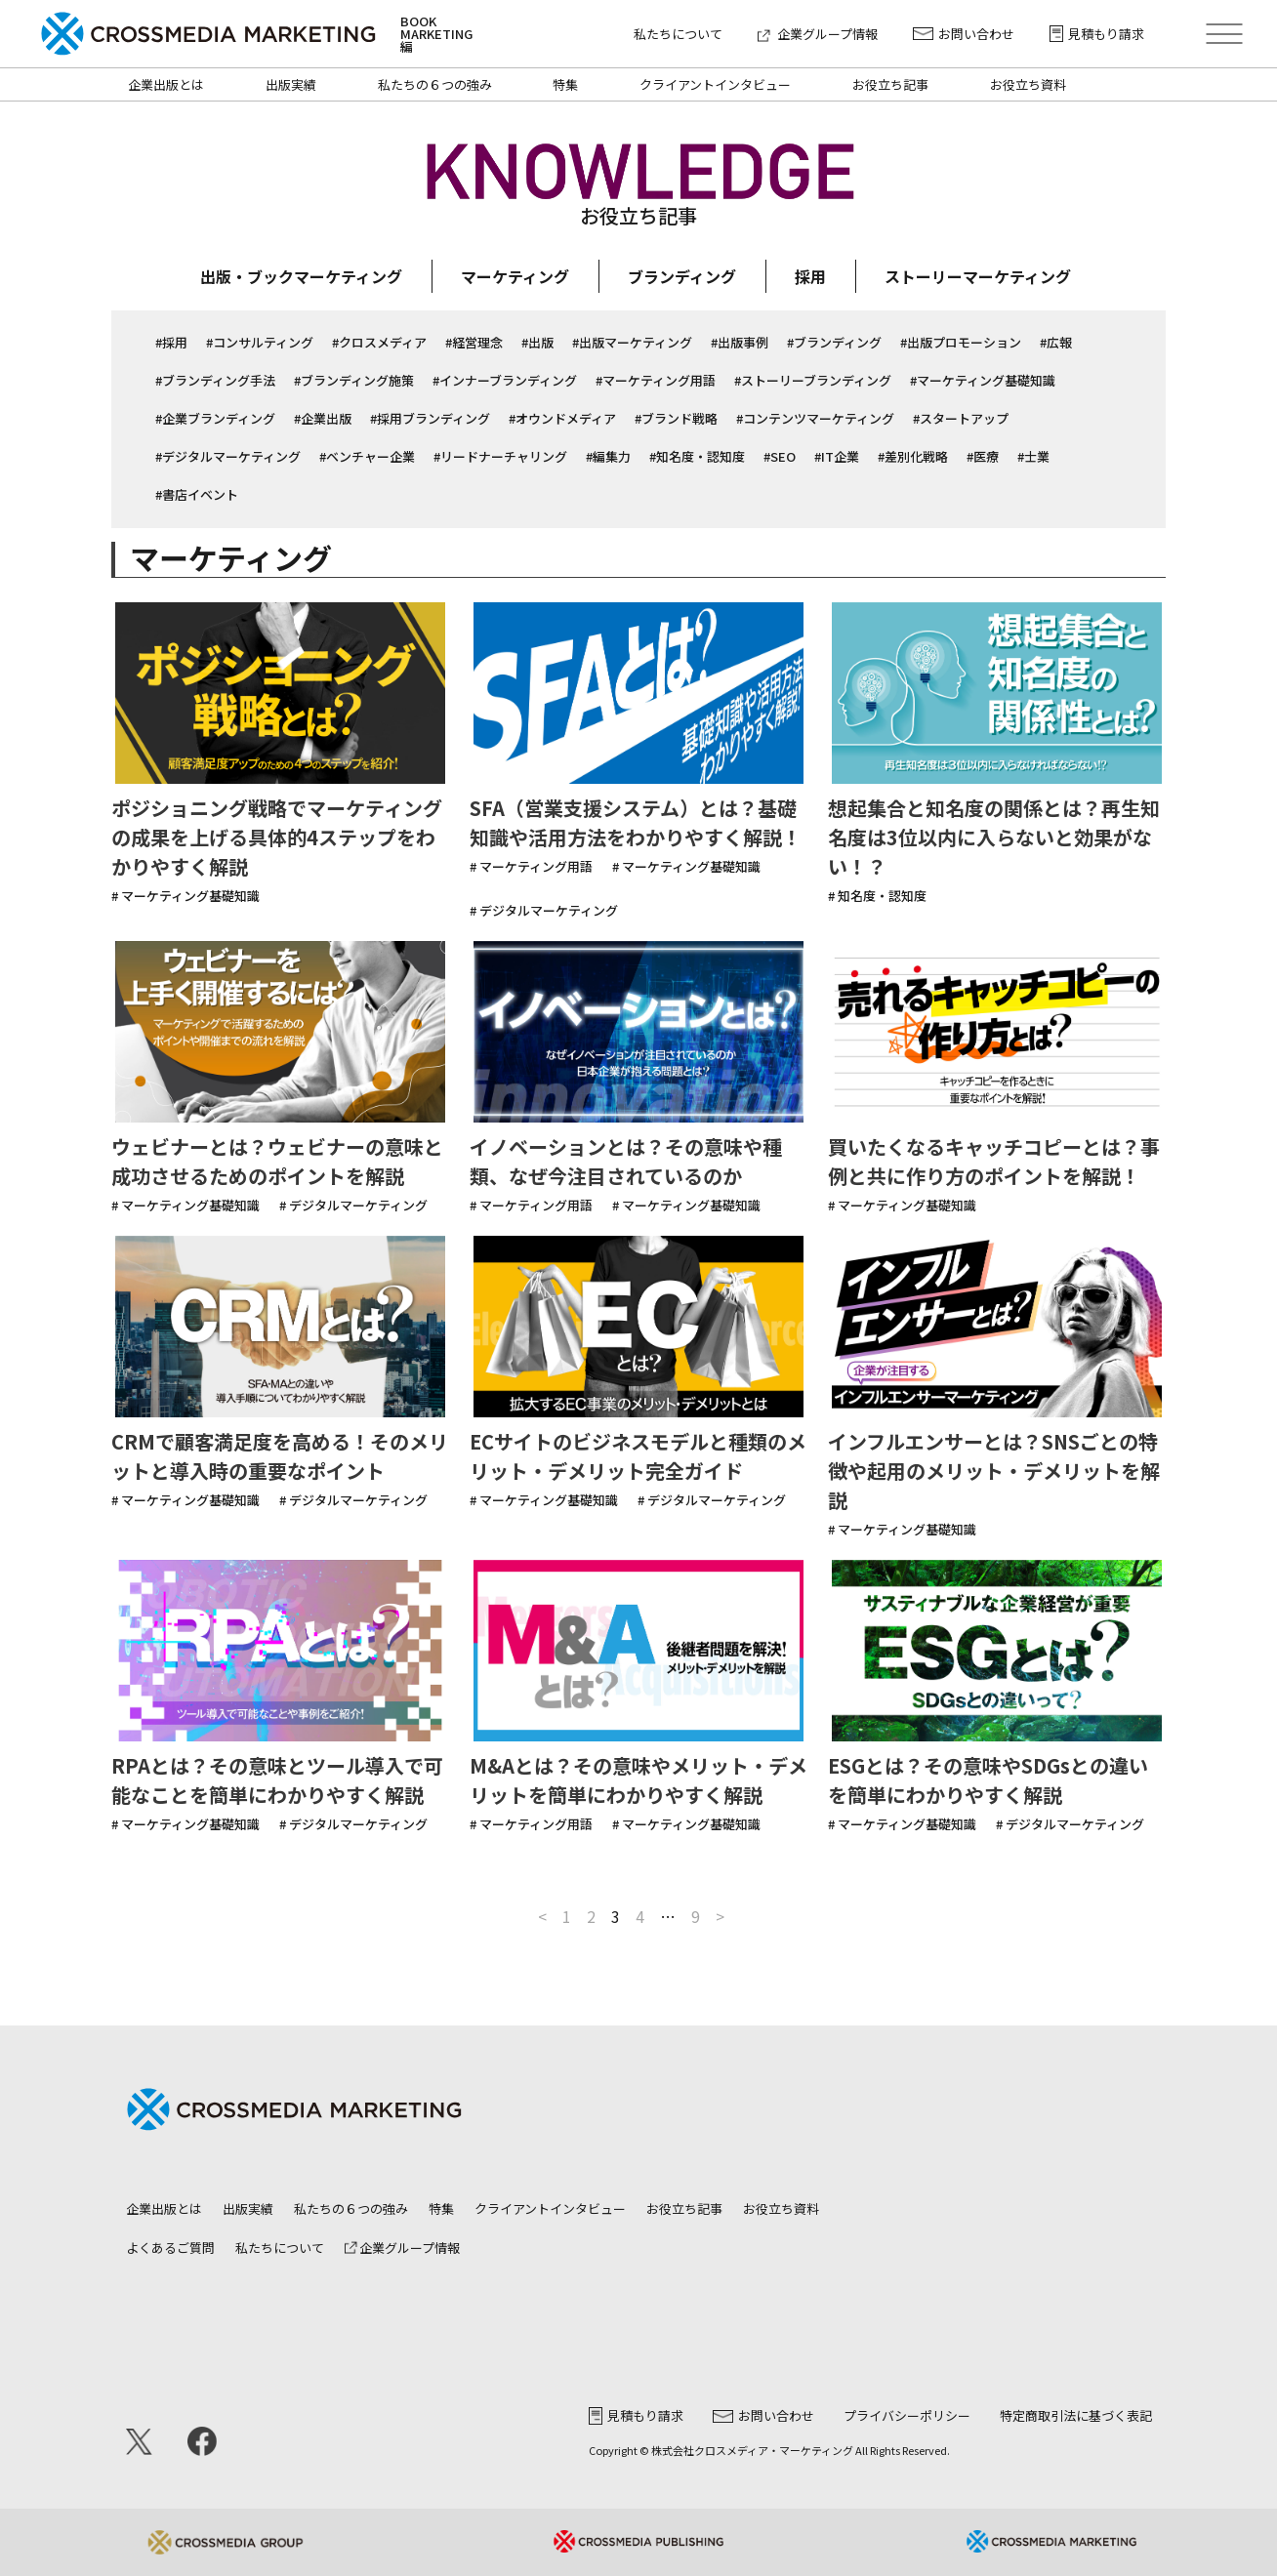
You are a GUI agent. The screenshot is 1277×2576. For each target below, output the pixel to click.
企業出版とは (166, 84)
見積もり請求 (1097, 33)
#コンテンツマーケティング (815, 418)
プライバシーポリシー (907, 2415)
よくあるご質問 (170, 2247)
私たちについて (678, 33)
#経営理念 (474, 342)
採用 (810, 276)
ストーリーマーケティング (978, 276)
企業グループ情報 (818, 33)
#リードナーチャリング (500, 456)
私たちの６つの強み (435, 84)
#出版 (537, 342)
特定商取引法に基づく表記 (1076, 2415)
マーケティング (515, 276)
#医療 (983, 456)
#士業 (1033, 456)
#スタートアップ (961, 418)
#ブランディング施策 (354, 380)
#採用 (171, 342)
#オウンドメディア (562, 418)
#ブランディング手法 (215, 380)
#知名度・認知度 (697, 456)
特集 (565, 84)
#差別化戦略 (913, 456)
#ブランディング (834, 342)
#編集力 (608, 456)
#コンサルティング (259, 342)
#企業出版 (322, 418)
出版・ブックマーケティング (301, 276)
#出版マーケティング (632, 342)
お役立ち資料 (1028, 84)
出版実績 (291, 84)
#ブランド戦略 (676, 418)
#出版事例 (739, 342)
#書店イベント (196, 494)
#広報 (1056, 342)
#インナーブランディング (505, 380)
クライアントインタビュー (715, 84)
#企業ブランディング (215, 418)
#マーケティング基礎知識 (982, 380)
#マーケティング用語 (656, 380)
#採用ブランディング (430, 418)
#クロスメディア (379, 342)
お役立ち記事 (890, 84)
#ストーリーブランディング (812, 380)
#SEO (779, 456)
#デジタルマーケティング (228, 456)
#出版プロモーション (960, 342)
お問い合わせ (963, 33)
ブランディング (682, 276)
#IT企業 (836, 456)
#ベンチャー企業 (367, 456)
